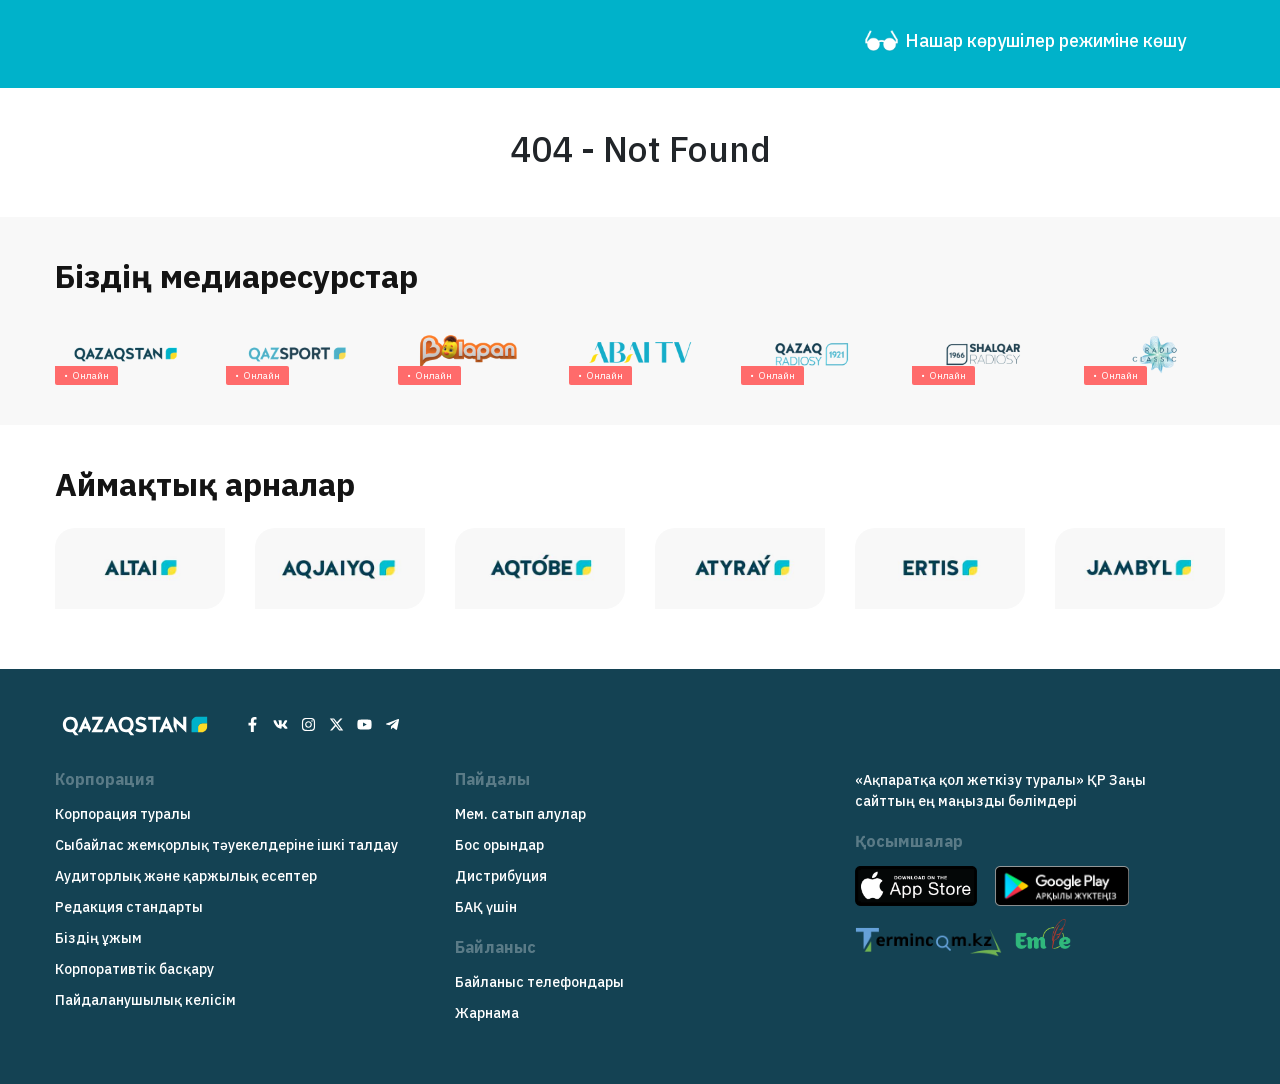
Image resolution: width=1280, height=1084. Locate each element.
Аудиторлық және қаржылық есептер (186, 876)
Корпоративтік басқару (134, 969)
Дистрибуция (501, 876)
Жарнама (487, 1013)
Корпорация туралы (123, 814)
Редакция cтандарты (129, 907)
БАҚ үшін (486, 907)
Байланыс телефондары (539, 982)
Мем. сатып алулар (520, 814)
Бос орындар (499, 845)
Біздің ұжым (98, 938)
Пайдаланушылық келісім (145, 1000)
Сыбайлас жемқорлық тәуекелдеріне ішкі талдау (226, 845)
